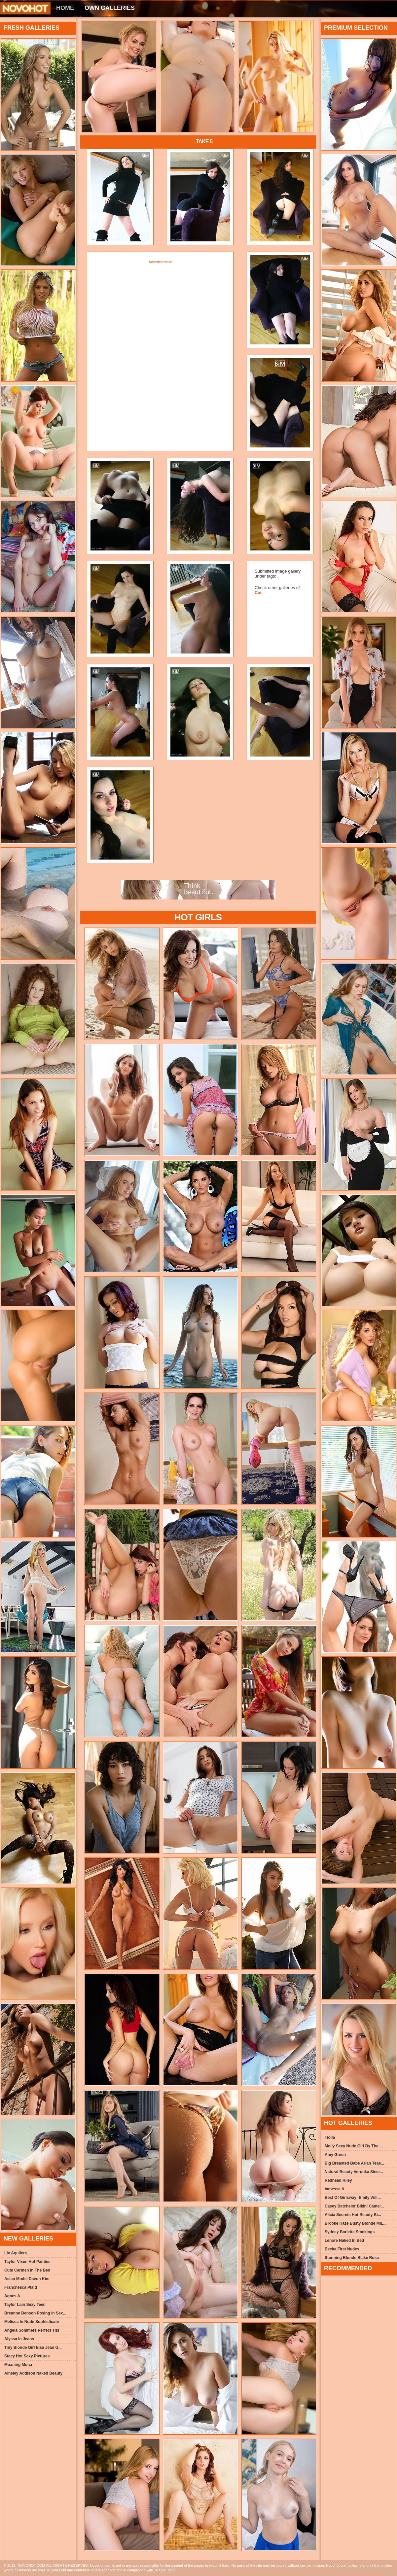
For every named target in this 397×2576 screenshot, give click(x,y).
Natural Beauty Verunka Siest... (354, 2172)
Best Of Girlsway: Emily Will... (353, 2197)
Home (65, 8)
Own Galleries (110, 8)
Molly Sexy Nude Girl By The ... (354, 2146)
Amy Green (335, 2154)
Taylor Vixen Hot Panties (27, 2261)
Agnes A (12, 2296)
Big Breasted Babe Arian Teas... (354, 2163)
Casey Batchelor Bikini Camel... (354, 2206)
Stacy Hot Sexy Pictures (27, 2356)
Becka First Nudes (342, 2249)
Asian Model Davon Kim (27, 2278)
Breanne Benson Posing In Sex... (35, 2313)
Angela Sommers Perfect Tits (31, 2330)
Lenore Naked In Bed (344, 2240)
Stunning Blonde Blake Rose (352, 2257)
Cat (258, 592)
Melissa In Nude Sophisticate (31, 2321)
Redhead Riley (338, 2180)
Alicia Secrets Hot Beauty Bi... (353, 2214)
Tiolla (330, 2137)
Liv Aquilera (15, 2253)
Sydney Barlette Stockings (350, 2232)
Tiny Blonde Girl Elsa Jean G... (33, 2347)
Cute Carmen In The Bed (27, 2270)
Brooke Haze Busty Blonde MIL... (355, 2223)
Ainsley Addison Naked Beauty (33, 2373)
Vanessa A (334, 2189)
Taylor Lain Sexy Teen (25, 2304)
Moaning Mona (18, 2364)
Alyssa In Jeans (19, 2339)
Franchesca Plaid (20, 2287)
